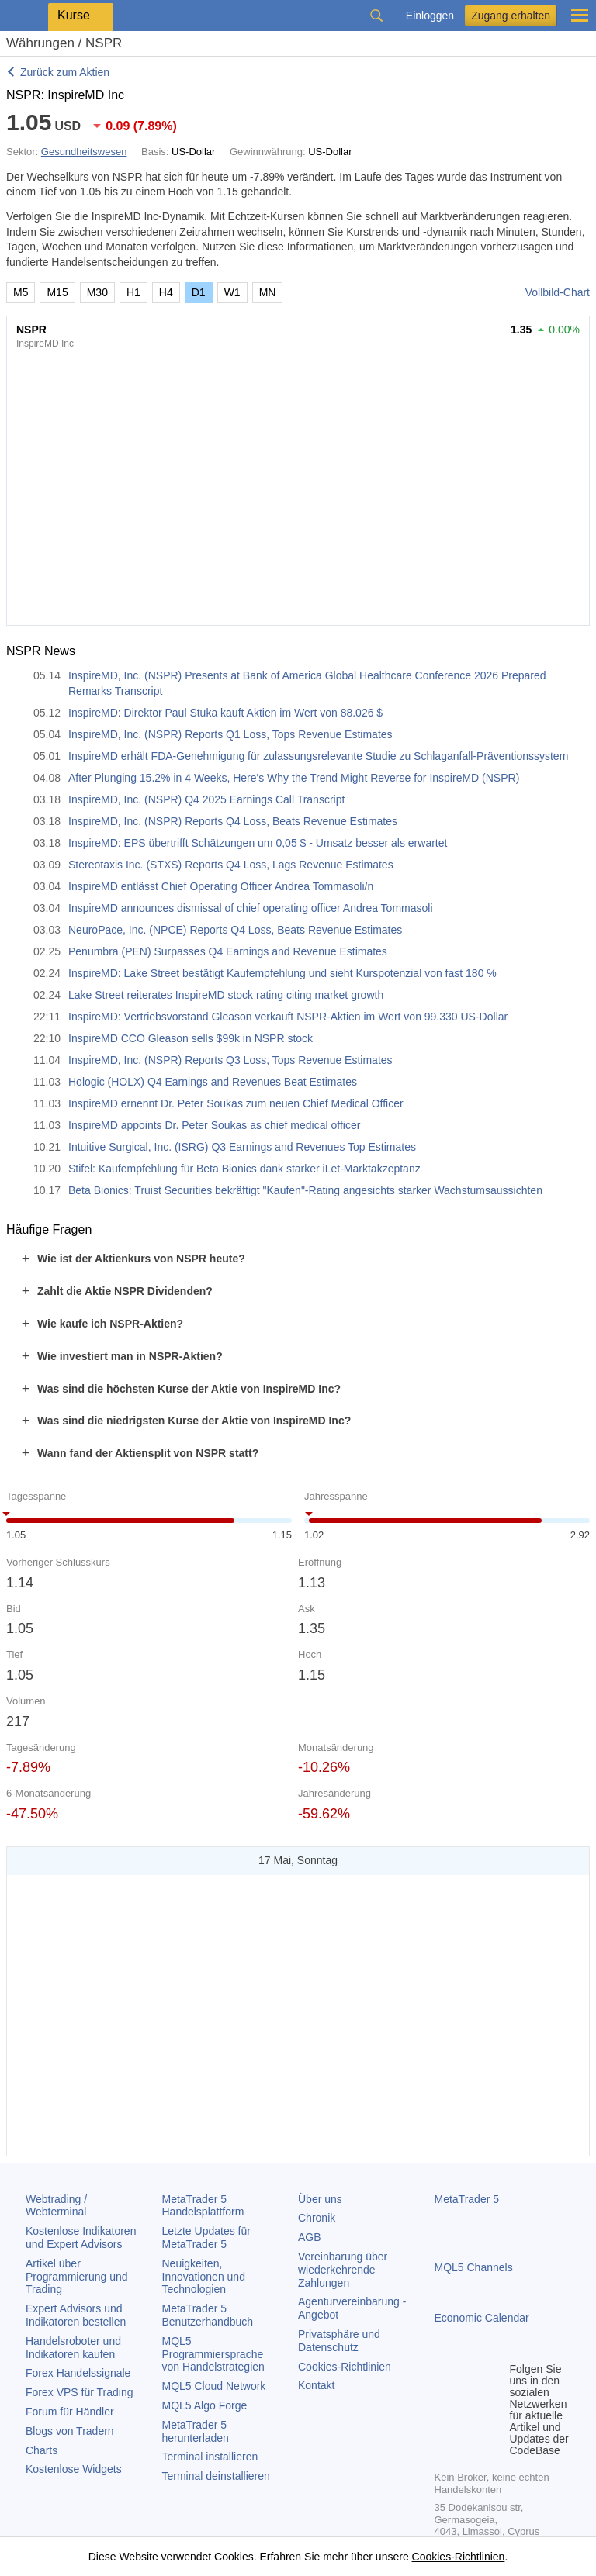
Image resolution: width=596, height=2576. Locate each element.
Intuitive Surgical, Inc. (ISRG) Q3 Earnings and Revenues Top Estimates (242, 1147)
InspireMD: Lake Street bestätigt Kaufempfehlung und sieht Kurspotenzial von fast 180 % (282, 973)
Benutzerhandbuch (208, 2315)
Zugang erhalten (510, 15)
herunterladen (195, 2431)
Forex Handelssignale (78, 2373)
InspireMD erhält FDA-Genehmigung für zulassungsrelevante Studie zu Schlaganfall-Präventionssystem (318, 756)
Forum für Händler (70, 2411)
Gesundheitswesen (84, 151)
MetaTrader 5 (467, 2199)
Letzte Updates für (206, 2237)
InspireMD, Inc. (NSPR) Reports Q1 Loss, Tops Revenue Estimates (230, 734)
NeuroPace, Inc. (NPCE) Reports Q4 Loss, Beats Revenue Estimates (235, 930)
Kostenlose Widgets (74, 2469)
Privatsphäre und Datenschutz (339, 2340)
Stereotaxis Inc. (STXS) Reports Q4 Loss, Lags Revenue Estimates (230, 864)
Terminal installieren (210, 2456)
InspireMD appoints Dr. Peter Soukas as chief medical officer (214, 1125)
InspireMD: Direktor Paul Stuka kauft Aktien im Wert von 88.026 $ (225, 712)
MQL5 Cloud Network (214, 2386)
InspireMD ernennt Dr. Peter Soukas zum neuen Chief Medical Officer (236, 1103)
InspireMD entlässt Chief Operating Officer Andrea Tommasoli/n (220, 886)
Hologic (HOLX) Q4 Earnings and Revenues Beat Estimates (212, 1082)
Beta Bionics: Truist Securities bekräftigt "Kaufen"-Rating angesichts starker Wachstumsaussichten (305, 1190)
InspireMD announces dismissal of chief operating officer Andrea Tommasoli (250, 908)
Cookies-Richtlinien (344, 2366)
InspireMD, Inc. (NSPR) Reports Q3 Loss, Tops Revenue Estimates (230, 1060)
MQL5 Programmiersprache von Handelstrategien (213, 2354)
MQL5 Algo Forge (205, 2405)
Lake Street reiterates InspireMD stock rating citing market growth (225, 995)
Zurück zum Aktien (64, 72)
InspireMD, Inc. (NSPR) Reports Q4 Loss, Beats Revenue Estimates (232, 821)
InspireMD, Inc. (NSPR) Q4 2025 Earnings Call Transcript (206, 799)
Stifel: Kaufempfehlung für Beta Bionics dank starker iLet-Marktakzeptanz (244, 1168)
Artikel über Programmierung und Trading (77, 2276)
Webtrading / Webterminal (56, 2206)
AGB (309, 2237)
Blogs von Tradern (70, 2431)
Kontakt (316, 2385)
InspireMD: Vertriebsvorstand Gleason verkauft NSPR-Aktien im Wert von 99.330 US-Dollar (288, 1016)
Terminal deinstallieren (216, 2476)
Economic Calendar (482, 2318)
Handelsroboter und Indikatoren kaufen (73, 2347)
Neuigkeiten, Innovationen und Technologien (203, 2276)
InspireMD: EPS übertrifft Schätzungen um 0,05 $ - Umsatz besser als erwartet (257, 843)
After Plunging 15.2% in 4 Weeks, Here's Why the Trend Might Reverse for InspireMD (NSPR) (293, 778)
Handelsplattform (203, 2206)
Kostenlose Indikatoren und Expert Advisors (81, 2237)
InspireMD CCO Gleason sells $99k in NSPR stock (190, 1038)
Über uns (320, 2199)
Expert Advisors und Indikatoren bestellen (76, 2315)
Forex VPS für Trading (79, 2392)
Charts (41, 2450)
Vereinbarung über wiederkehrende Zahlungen (342, 2269)
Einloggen (430, 16)
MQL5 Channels (474, 2267)
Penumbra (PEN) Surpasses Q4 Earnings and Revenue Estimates (227, 951)
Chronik (316, 2218)
